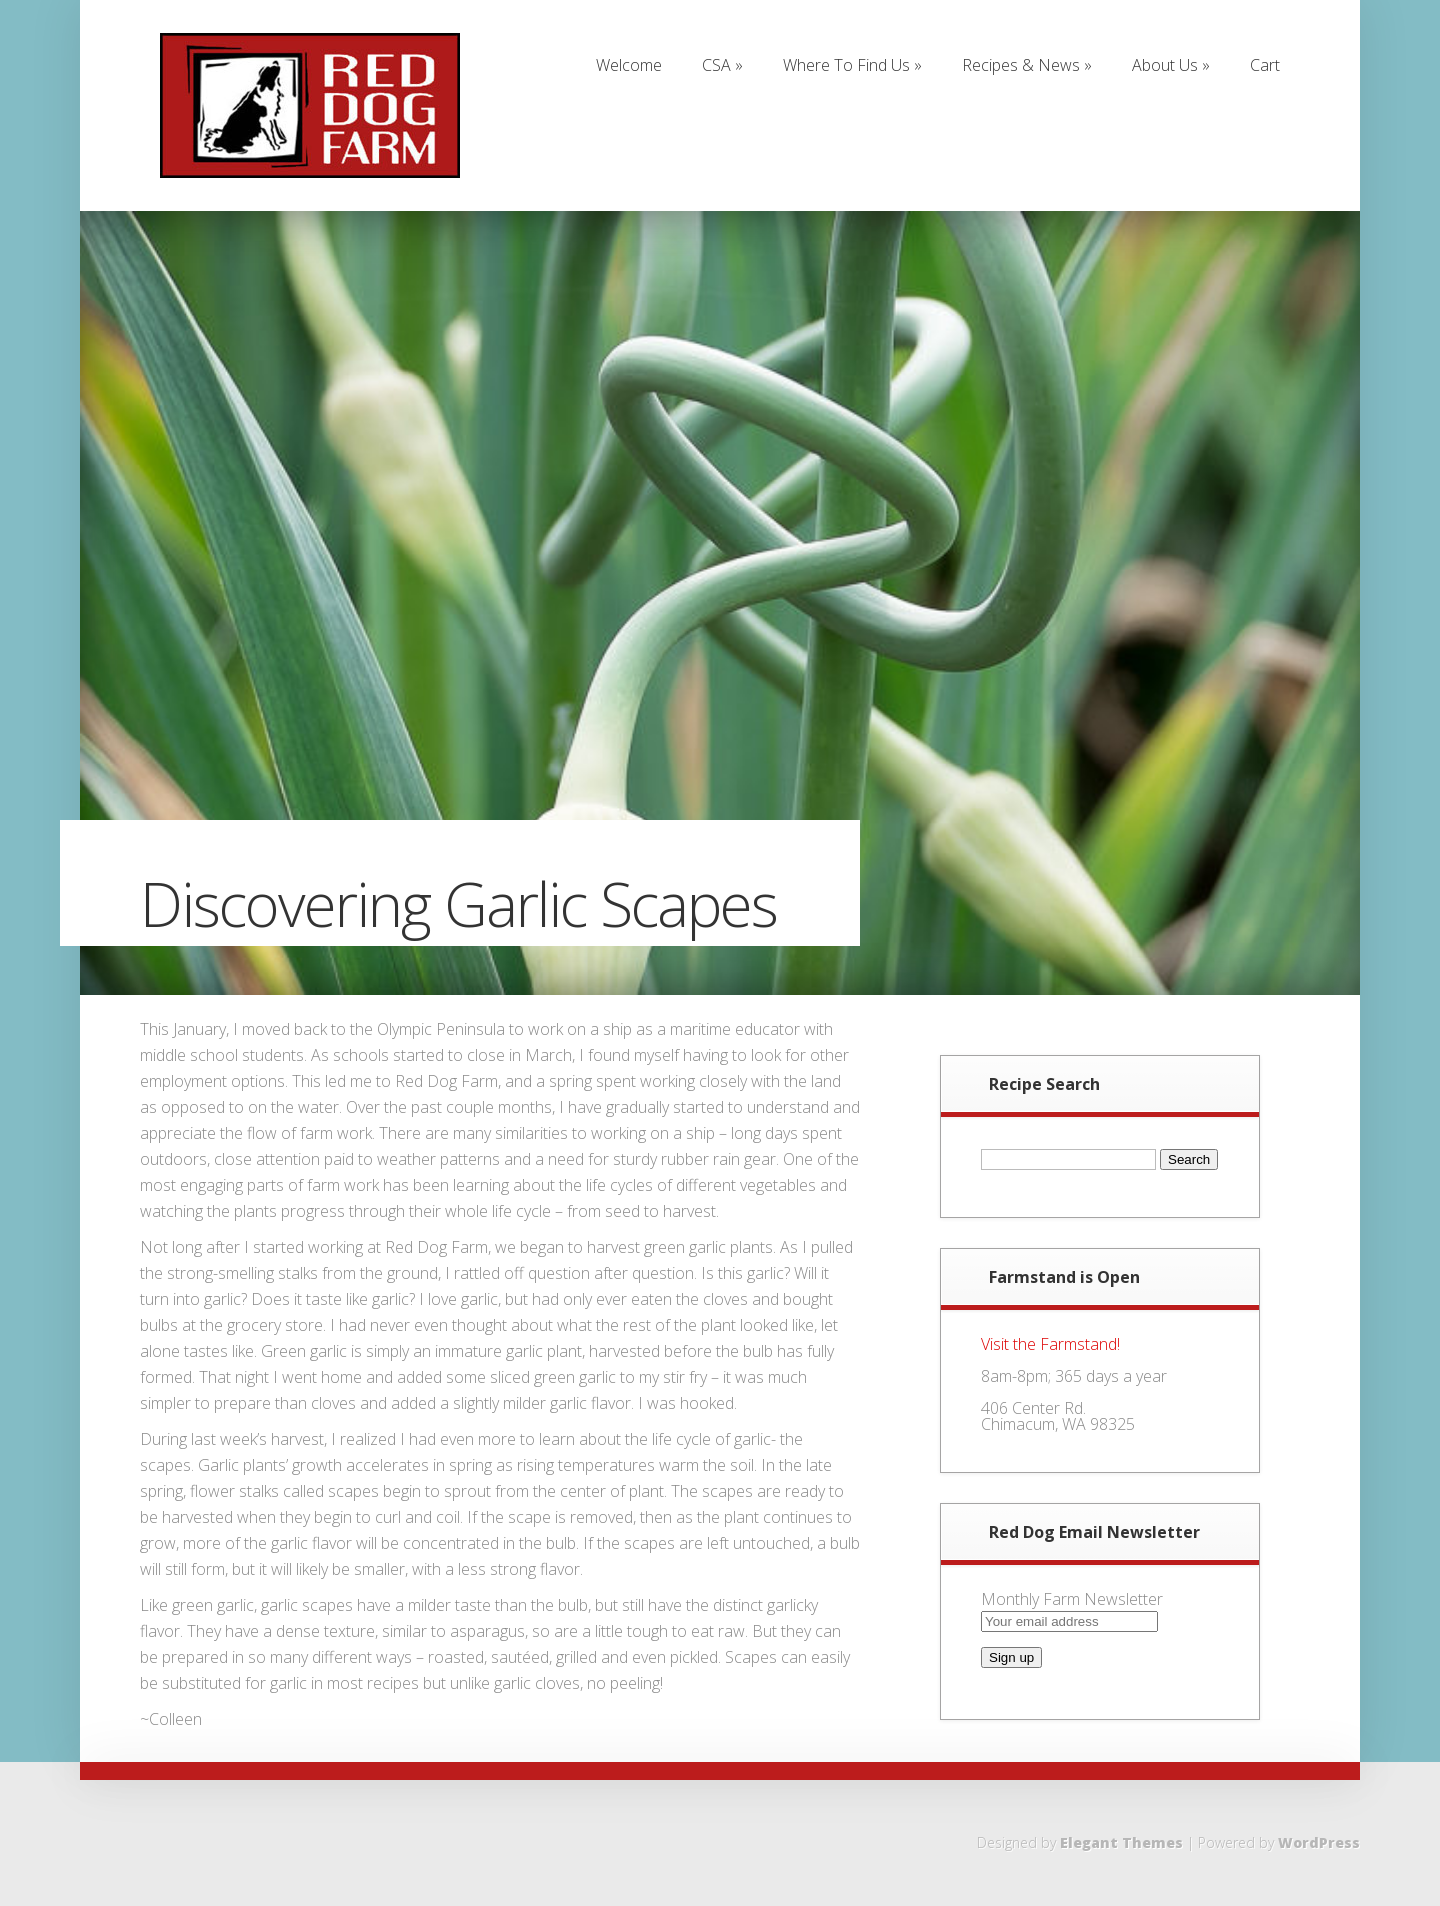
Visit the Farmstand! (1050, 1344)
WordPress (1319, 1842)
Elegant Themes (1121, 1842)
